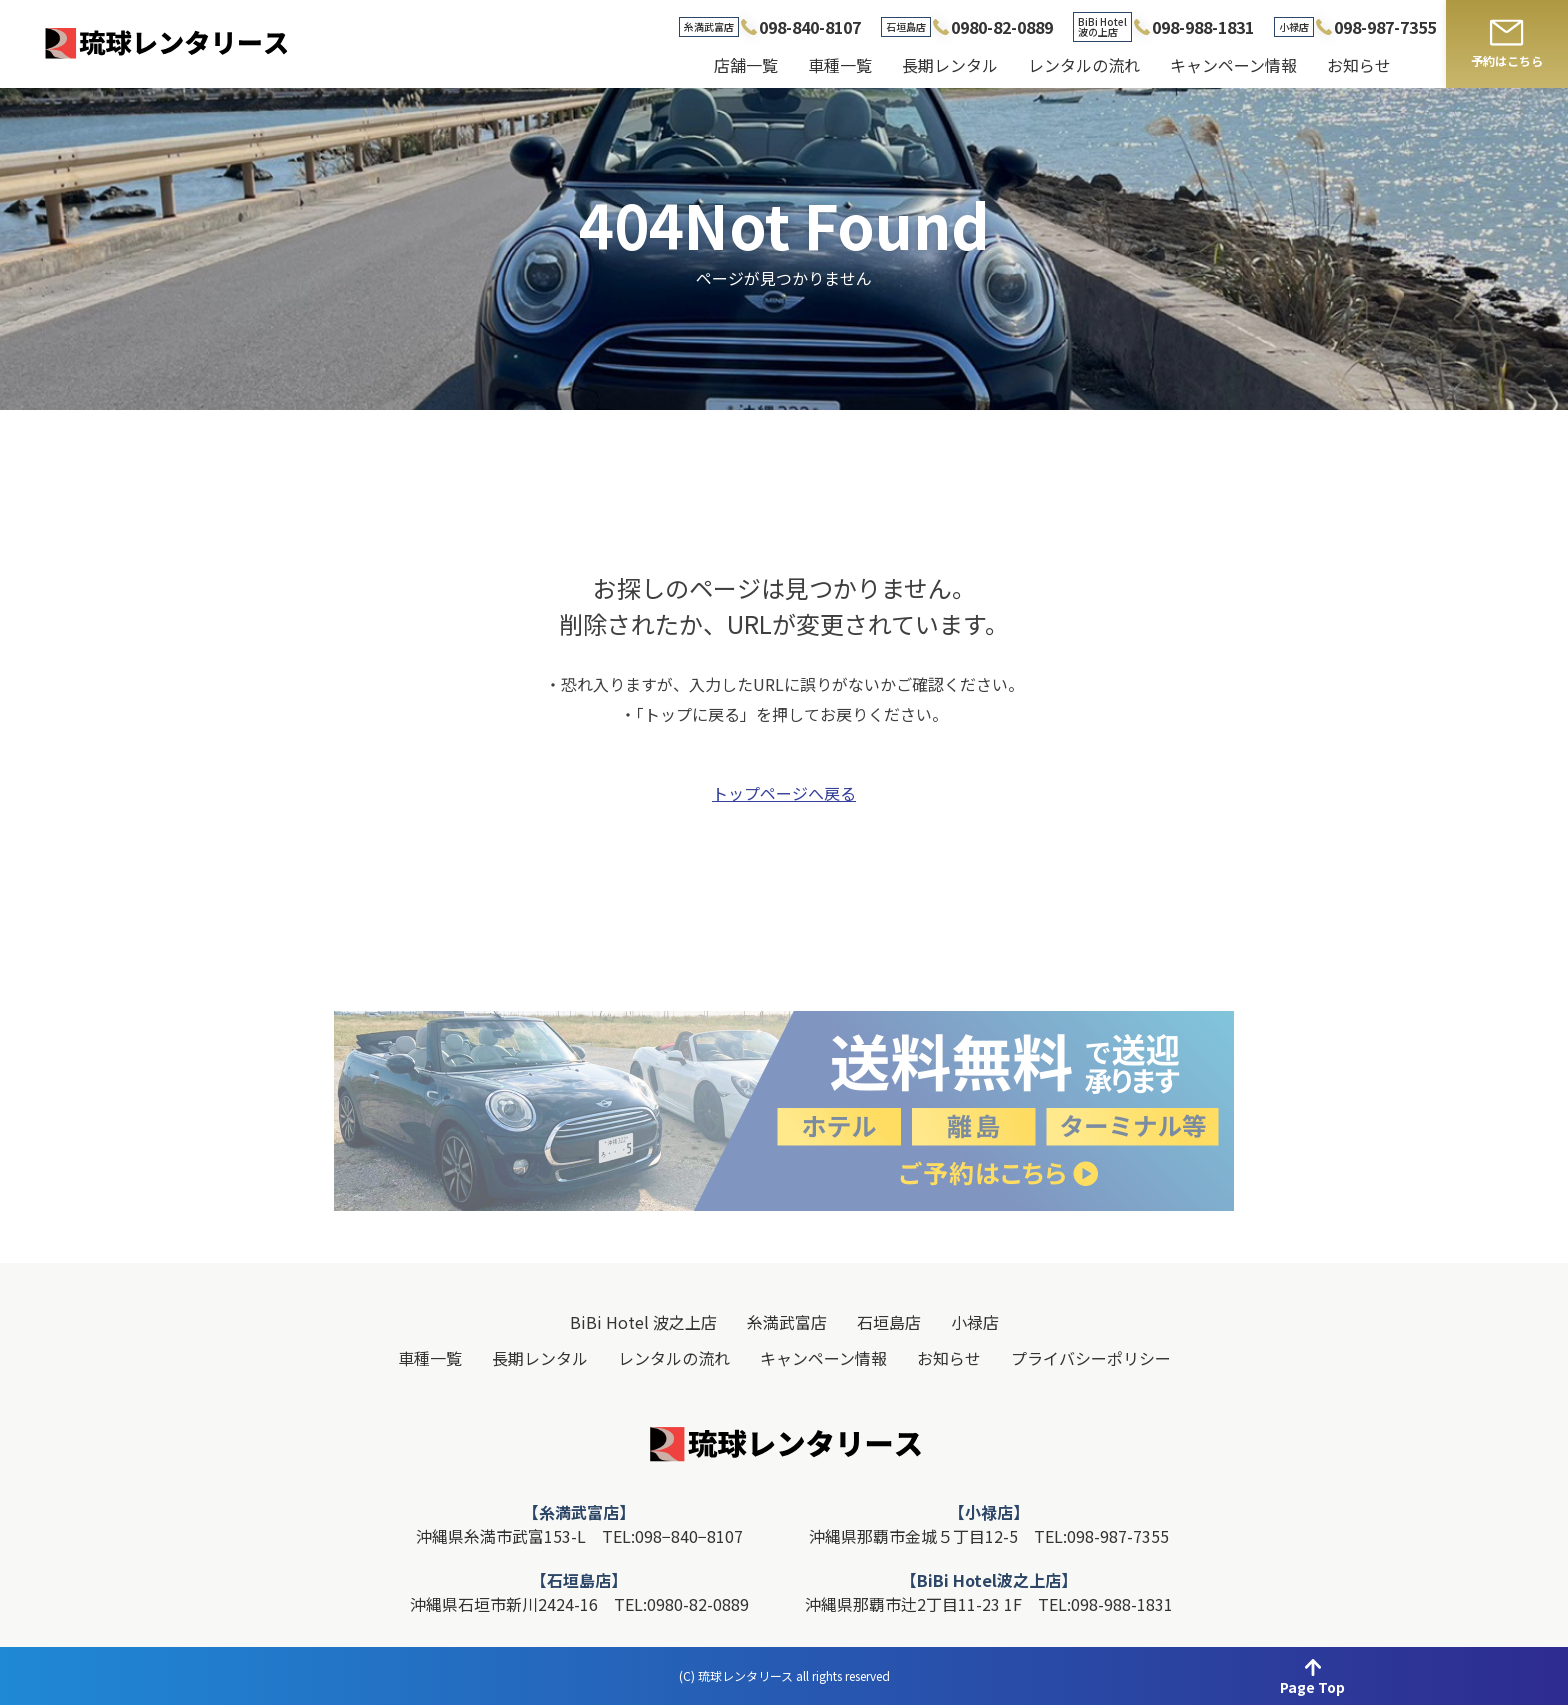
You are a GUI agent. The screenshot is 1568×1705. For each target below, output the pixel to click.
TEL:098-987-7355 (1101, 1536)
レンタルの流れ (1084, 65)
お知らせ (1359, 65)
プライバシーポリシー (1091, 1358)
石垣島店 (889, 1322)
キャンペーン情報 (1233, 65)
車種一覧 (840, 65)
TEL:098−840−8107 (672, 1536)
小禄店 (975, 1322)
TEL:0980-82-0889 (681, 1604)
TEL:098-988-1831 (1105, 1604)
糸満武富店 (787, 1322)
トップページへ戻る (784, 795)
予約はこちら (1507, 60)
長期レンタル (950, 65)
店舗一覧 (746, 65)
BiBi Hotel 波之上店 (643, 1322)
